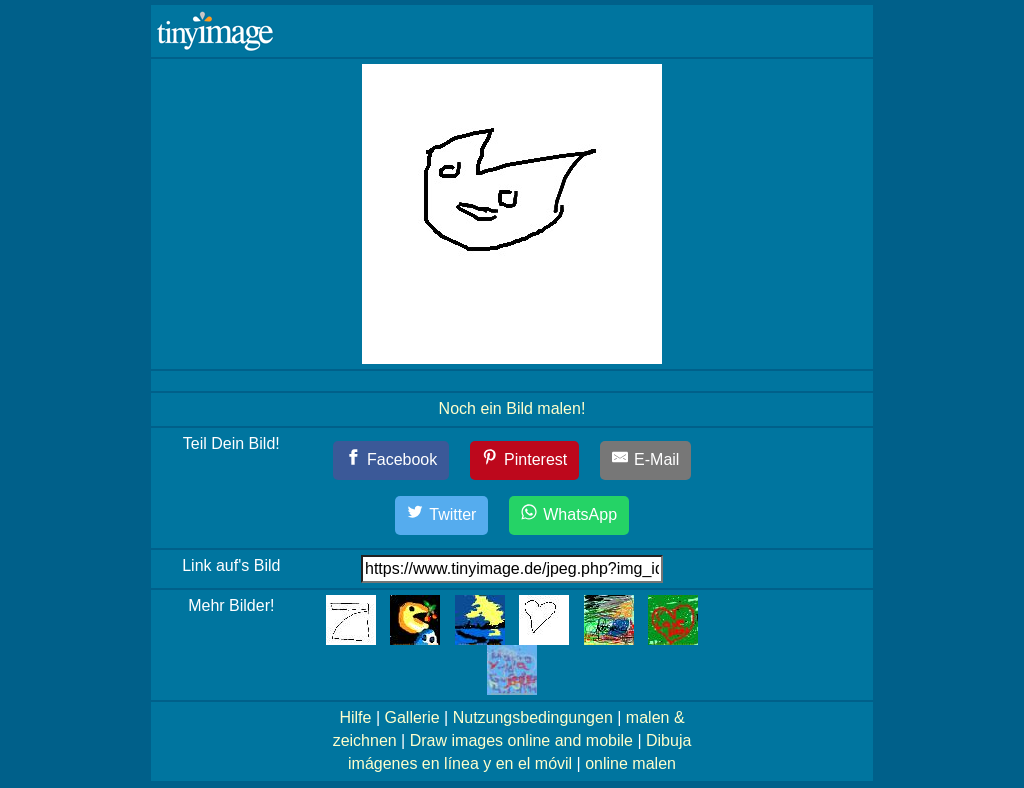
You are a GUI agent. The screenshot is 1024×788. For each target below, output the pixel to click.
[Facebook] (391, 460)
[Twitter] (442, 515)
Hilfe (355, 717)
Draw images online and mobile (521, 740)
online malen (630, 763)
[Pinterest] (525, 460)
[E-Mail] (646, 460)
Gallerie (411, 717)
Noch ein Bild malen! (512, 408)
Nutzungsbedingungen (533, 717)
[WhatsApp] (569, 515)
